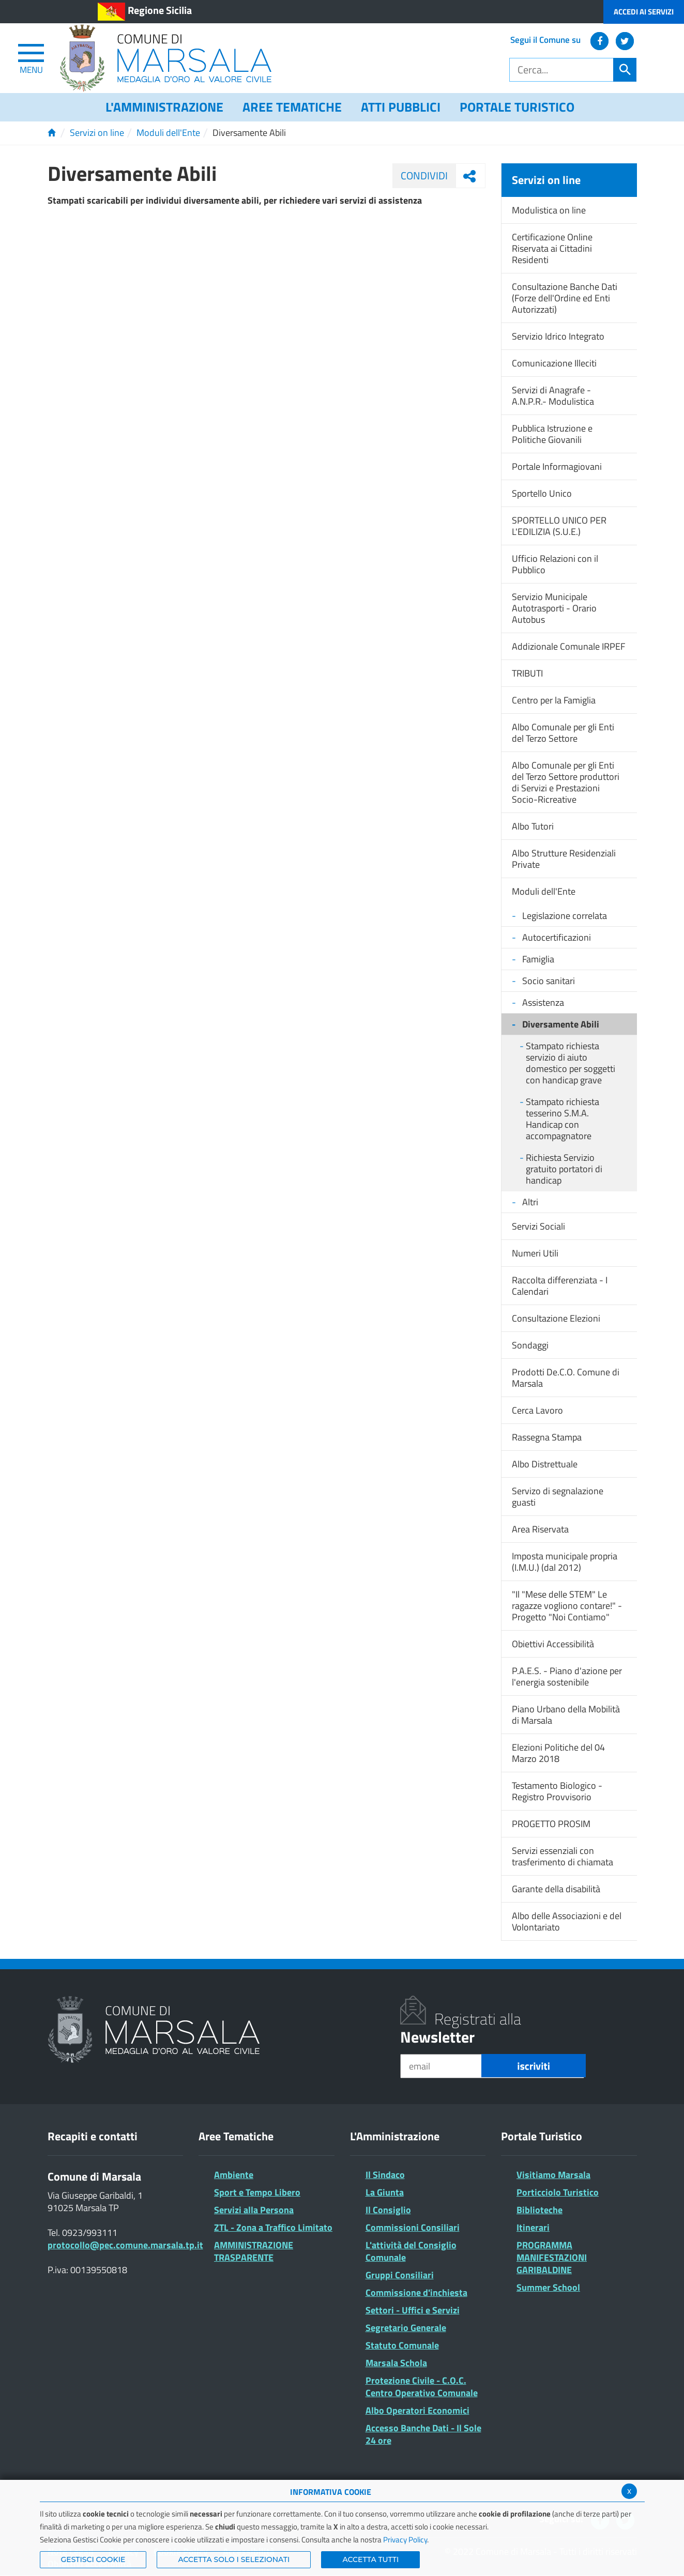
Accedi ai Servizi (644, 12)
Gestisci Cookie (93, 2559)
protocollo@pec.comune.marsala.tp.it (125, 2245)
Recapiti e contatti (93, 2136)
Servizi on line (97, 133)
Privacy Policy (405, 2540)
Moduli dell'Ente (168, 133)
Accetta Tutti (370, 2559)
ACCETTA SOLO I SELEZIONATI (234, 2559)
